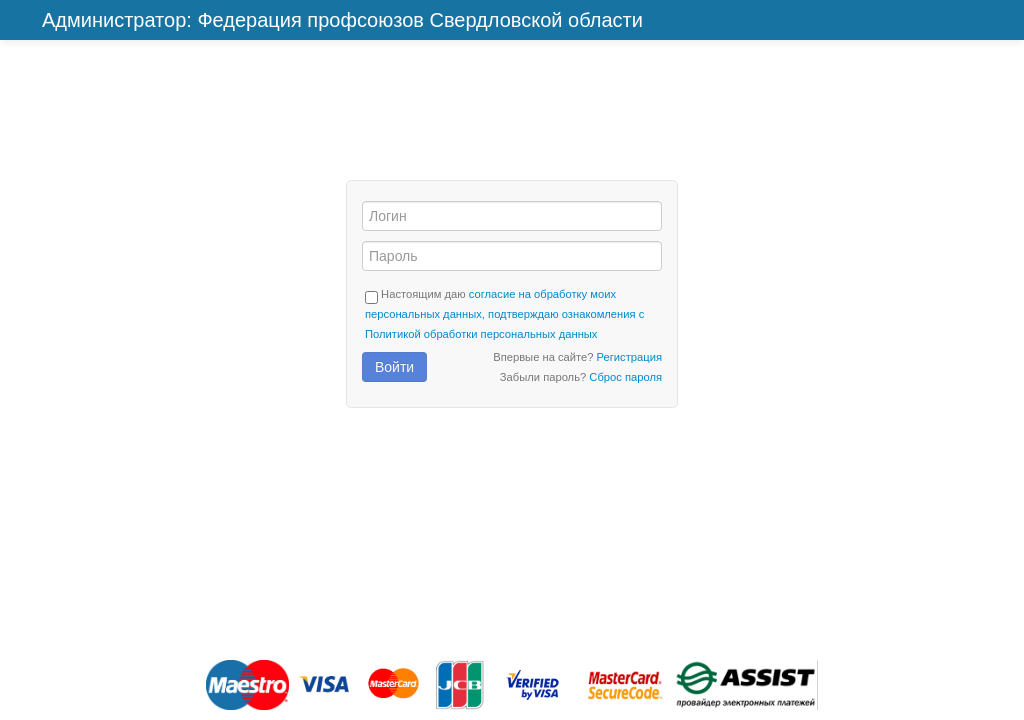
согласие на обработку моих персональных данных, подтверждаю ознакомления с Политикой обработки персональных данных (504, 314)
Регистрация (629, 357)
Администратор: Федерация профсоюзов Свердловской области (342, 20)
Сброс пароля (625, 377)
